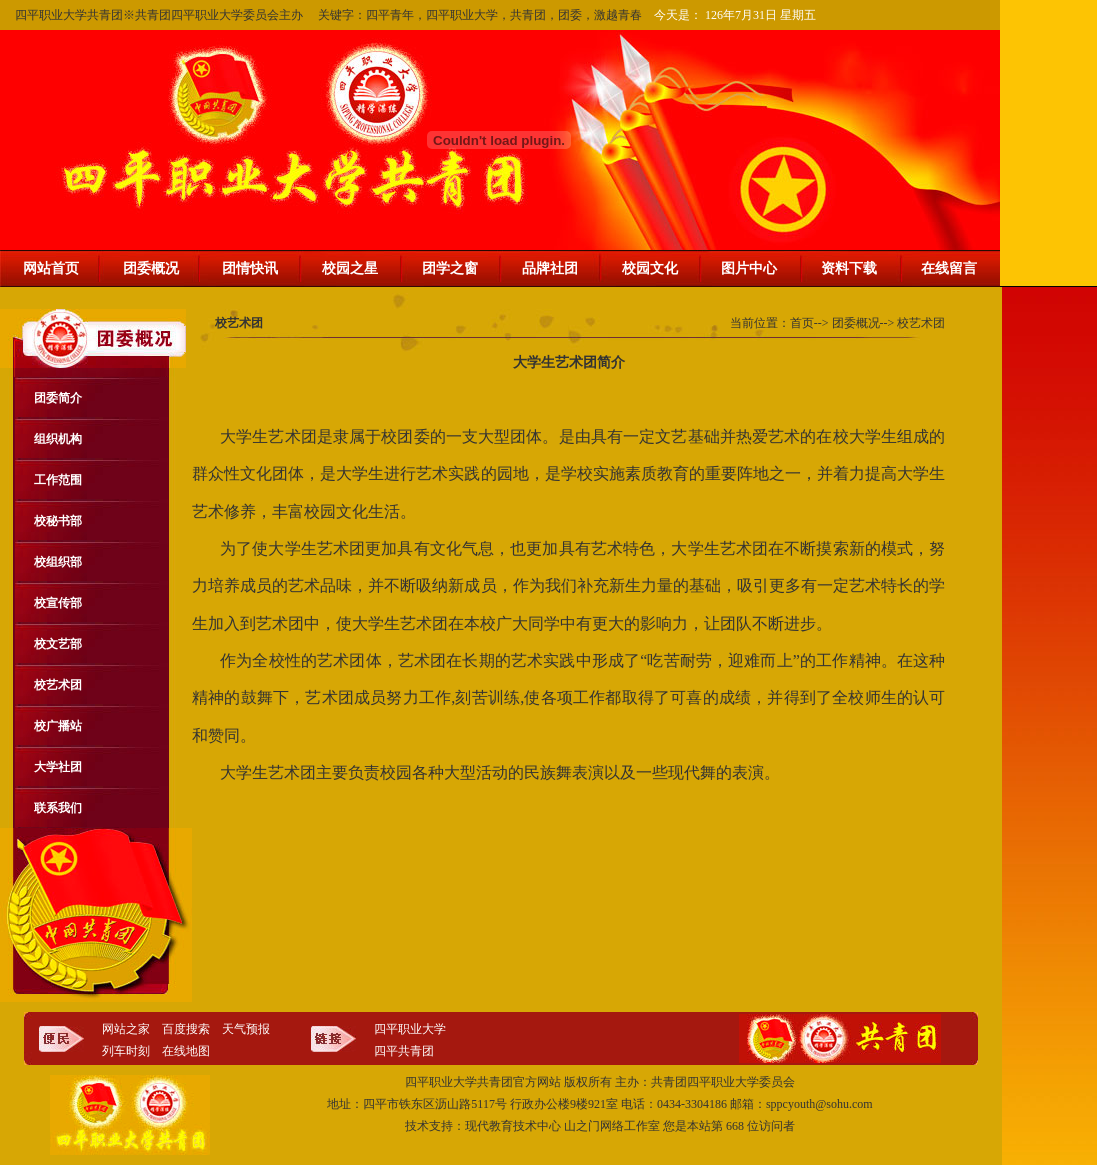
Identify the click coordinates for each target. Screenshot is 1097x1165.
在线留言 (949, 268)
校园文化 (650, 268)
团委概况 (151, 268)
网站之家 (126, 1029)
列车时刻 (126, 1051)
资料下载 (849, 268)
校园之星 (350, 268)
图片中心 (749, 268)
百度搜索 (186, 1029)
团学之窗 (450, 268)
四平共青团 (404, 1051)
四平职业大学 (410, 1029)
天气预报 (246, 1029)
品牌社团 (550, 268)
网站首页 (51, 268)
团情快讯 (250, 268)
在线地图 (186, 1051)
